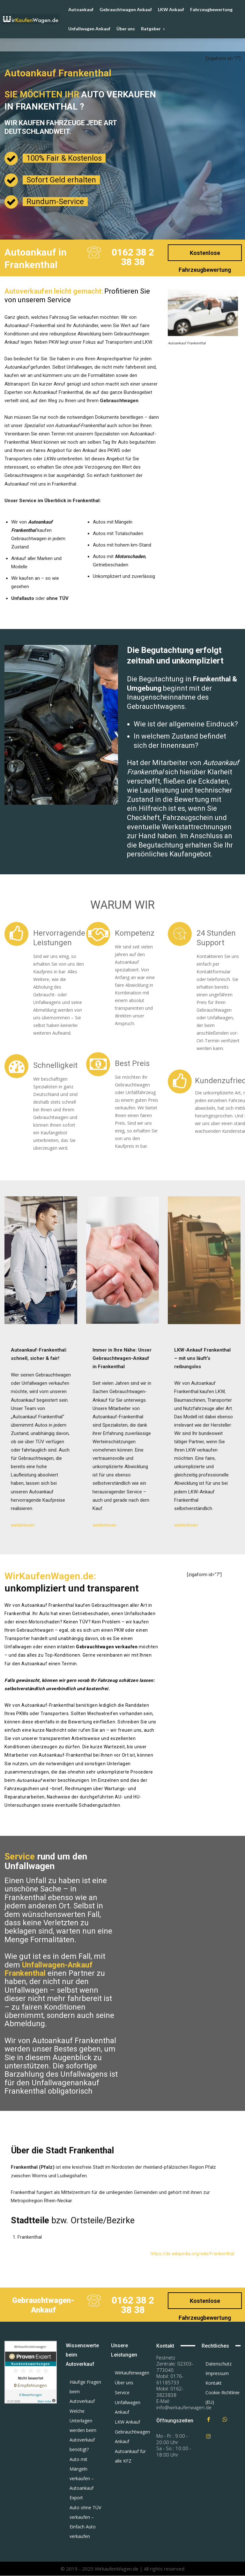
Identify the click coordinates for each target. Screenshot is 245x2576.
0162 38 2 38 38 (133, 257)
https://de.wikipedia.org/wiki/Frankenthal (192, 2254)
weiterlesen (23, 1525)
